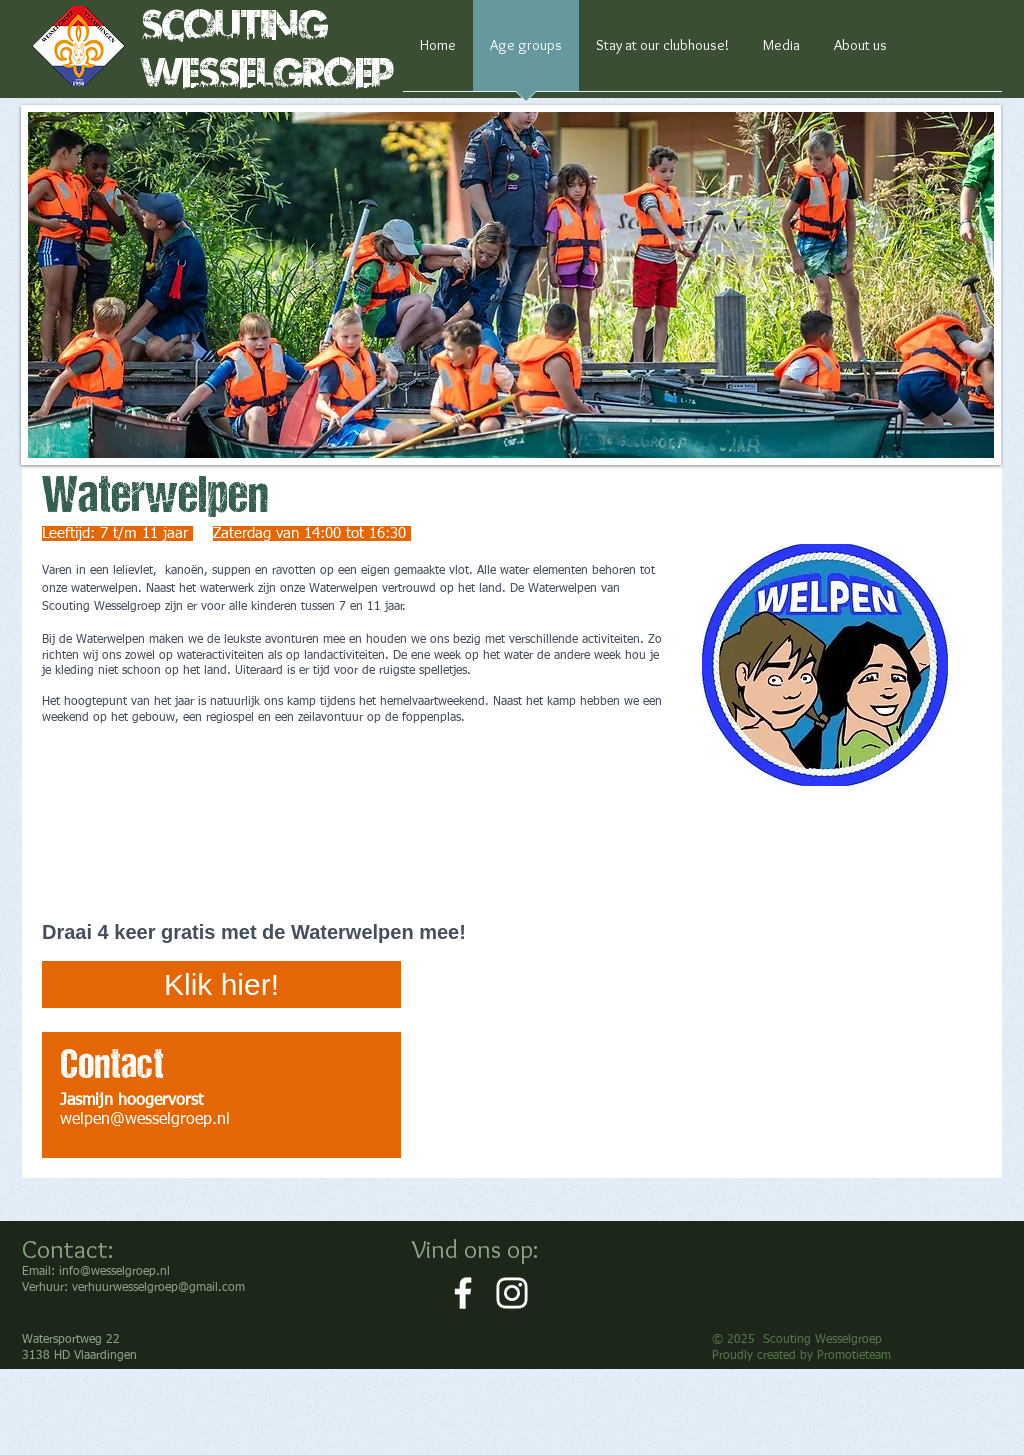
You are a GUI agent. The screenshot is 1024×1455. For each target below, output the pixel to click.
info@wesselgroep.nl (114, 1272)
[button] (511, 285)
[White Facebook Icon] (463, 1293)
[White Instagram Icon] (512, 1293)
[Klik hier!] (221, 984)
